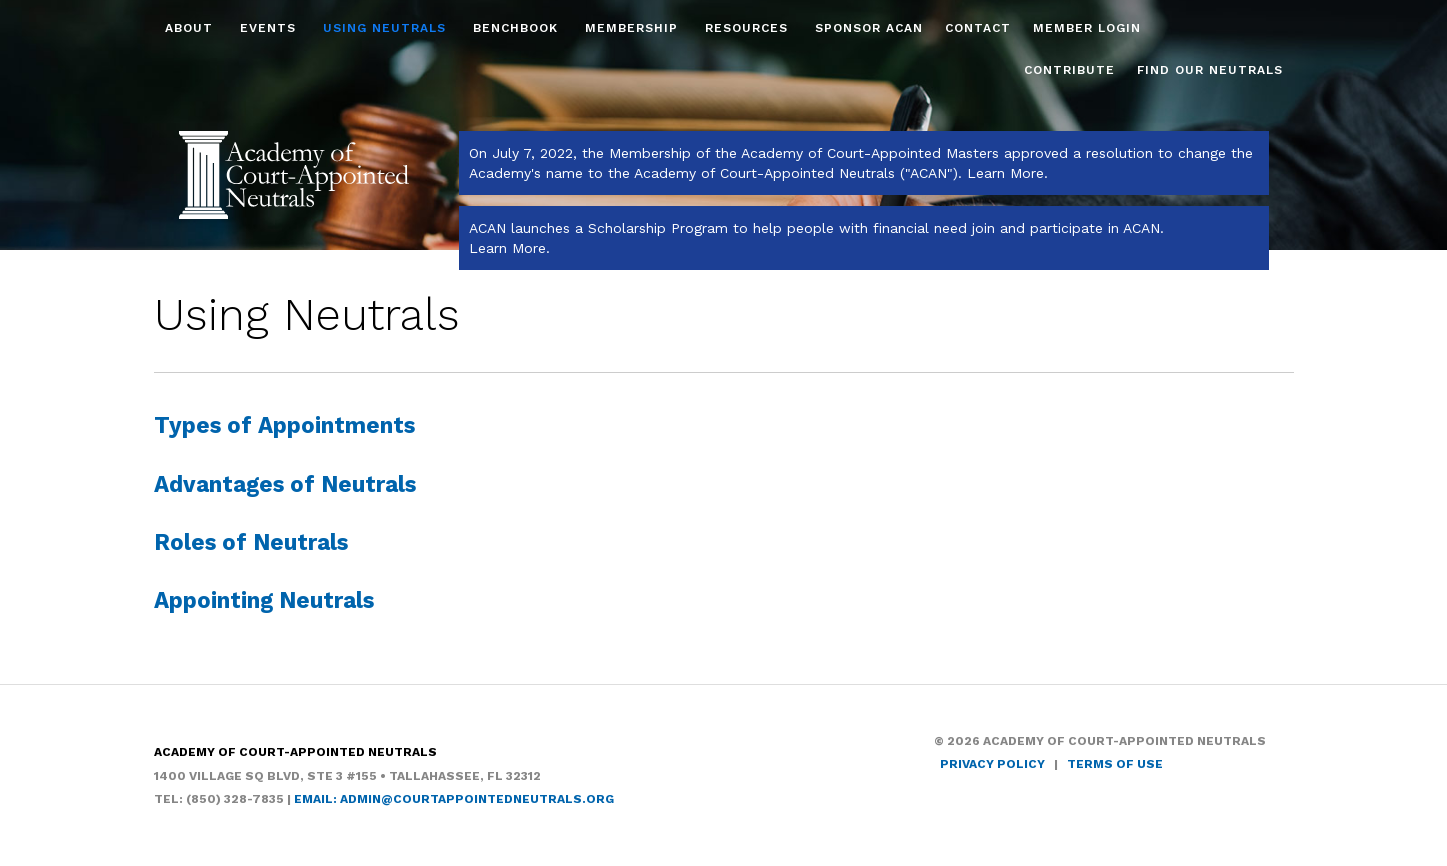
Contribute (1069, 70)
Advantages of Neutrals (285, 484)
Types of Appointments (284, 425)
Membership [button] (634, 28)
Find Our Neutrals (1210, 70)
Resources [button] (749, 28)
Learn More (1005, 173)
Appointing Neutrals (264, 600)
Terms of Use (1115, 764)
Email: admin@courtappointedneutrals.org (454, 799)
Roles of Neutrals (251, 542)
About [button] (191, 28)
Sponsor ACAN (869, 28)
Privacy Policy (992, 764)
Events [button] (270, 28)
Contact (978, 28)
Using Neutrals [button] (387, 28)
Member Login (1087, 28)
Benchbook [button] (518, 28)
